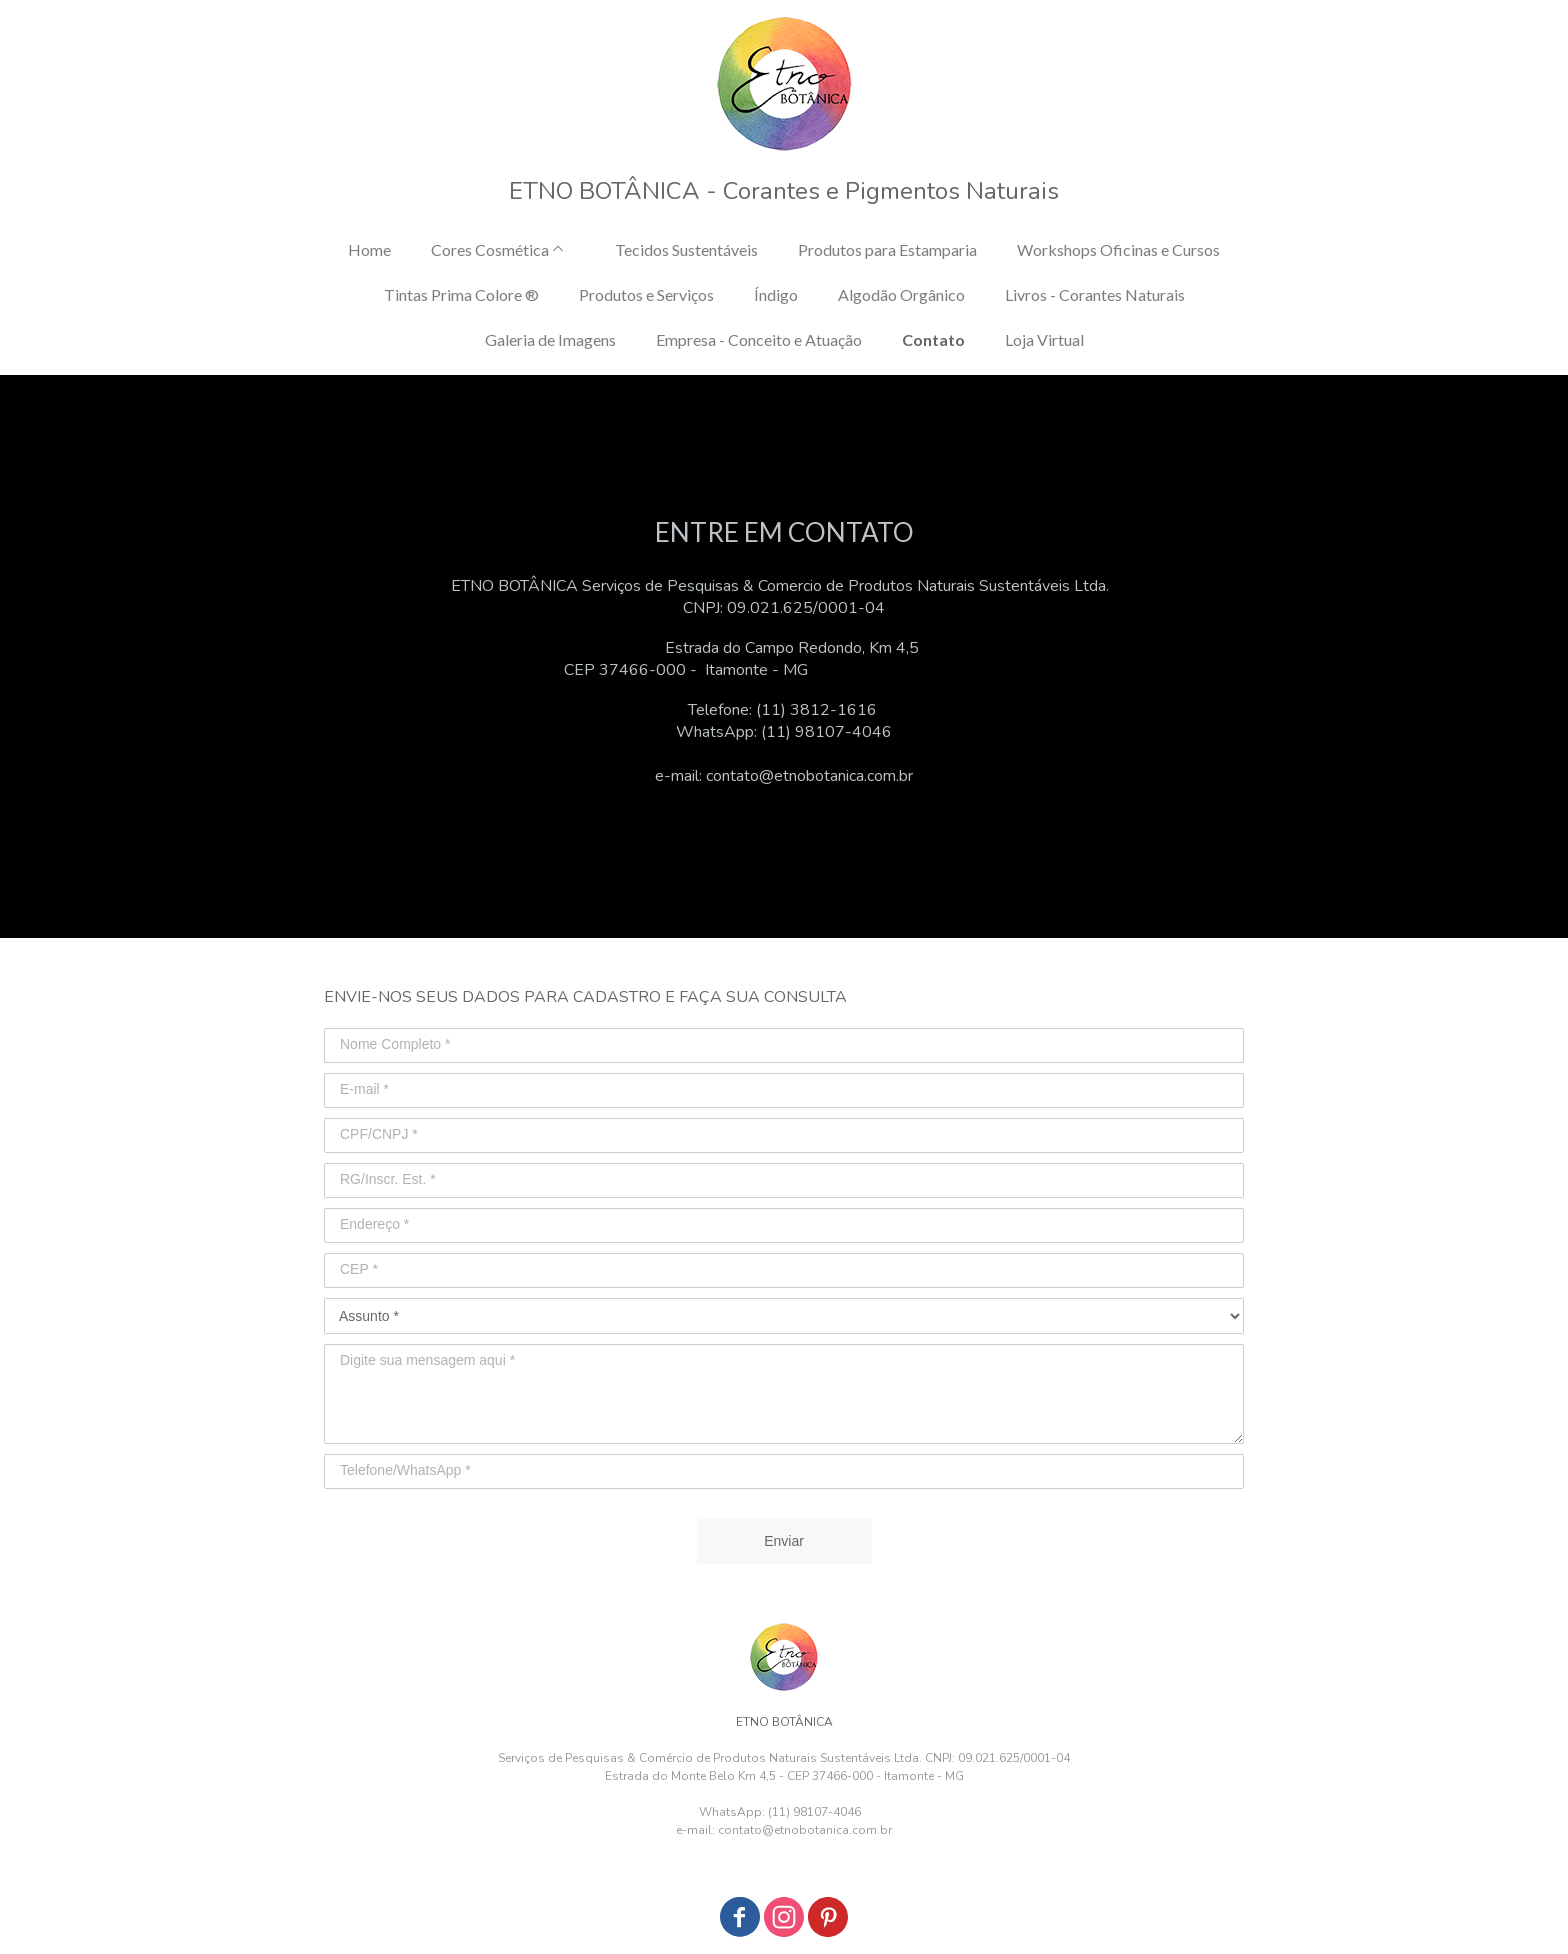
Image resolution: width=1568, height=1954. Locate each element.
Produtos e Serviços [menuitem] (646, 294)
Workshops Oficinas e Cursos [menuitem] (1118, 249)
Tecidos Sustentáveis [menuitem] (686, 249)
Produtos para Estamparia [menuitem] (887, 249)
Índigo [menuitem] (776, 294)
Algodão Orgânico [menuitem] (901, 294)
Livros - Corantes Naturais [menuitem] (1095, 294)
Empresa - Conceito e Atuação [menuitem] (759, 339)
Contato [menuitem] (933, 339)
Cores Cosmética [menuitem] (490, 249)
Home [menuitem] (369, 249)
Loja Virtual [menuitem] (1044, 339)
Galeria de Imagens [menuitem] (550, 339)
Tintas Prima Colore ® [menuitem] (461, 294)
